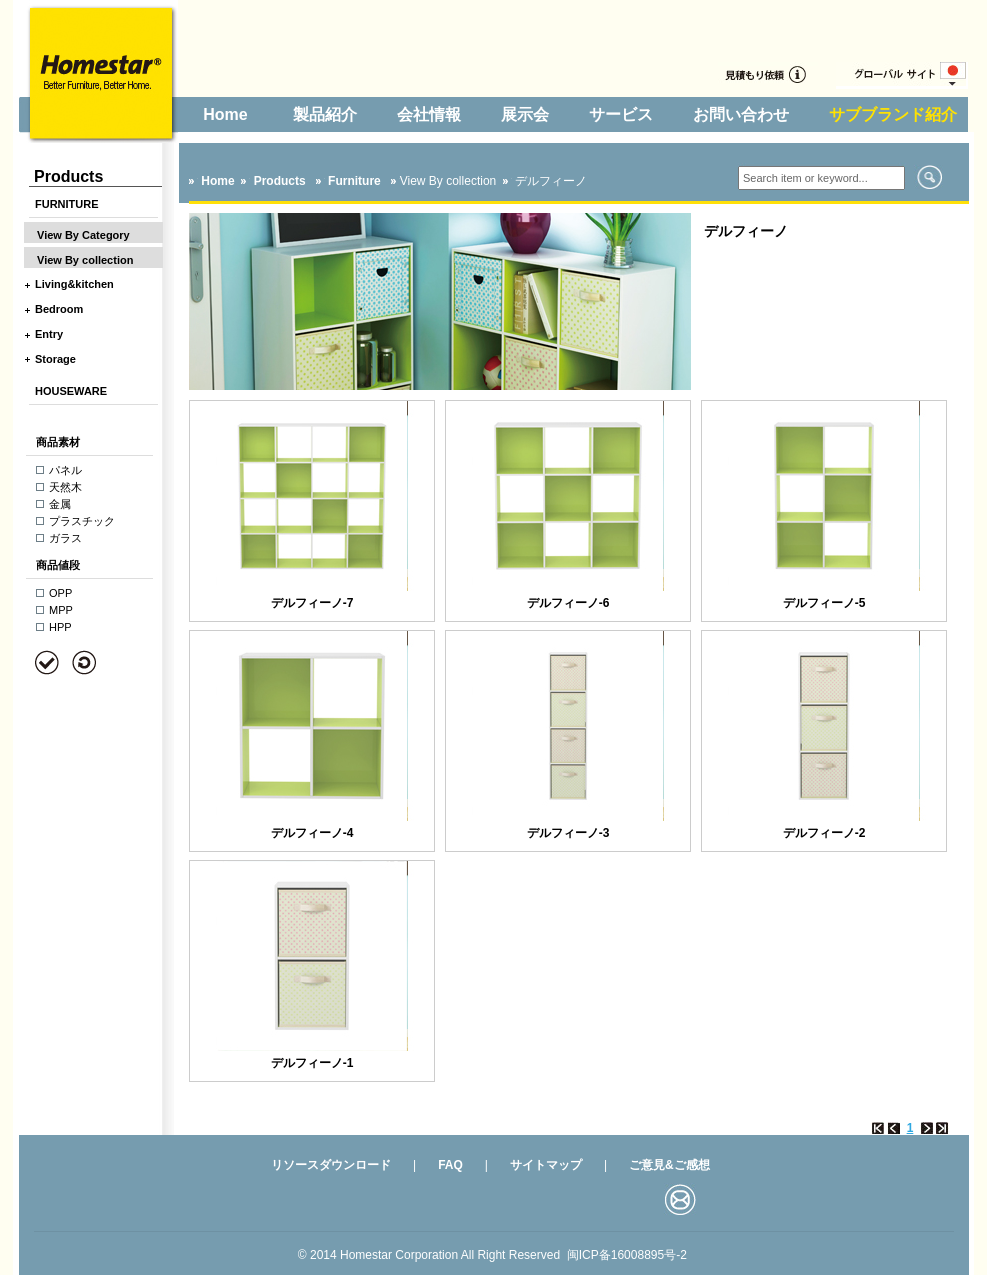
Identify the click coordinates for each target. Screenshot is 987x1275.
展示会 (525, 114)
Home (225, 114)
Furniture (356, 181)
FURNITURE (67, 204)
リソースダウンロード (331, 1165)
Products (279, 181)
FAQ (450, 1165)
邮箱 (680, 1199)
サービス (621, 114)
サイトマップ (546, 1165)
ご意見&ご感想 (669, 1165)
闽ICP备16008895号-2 (627, 1255)
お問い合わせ (741, 114)
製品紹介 (325, 114)
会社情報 (429, 114)
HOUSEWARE (71, 391)
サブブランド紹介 (893, 114)
